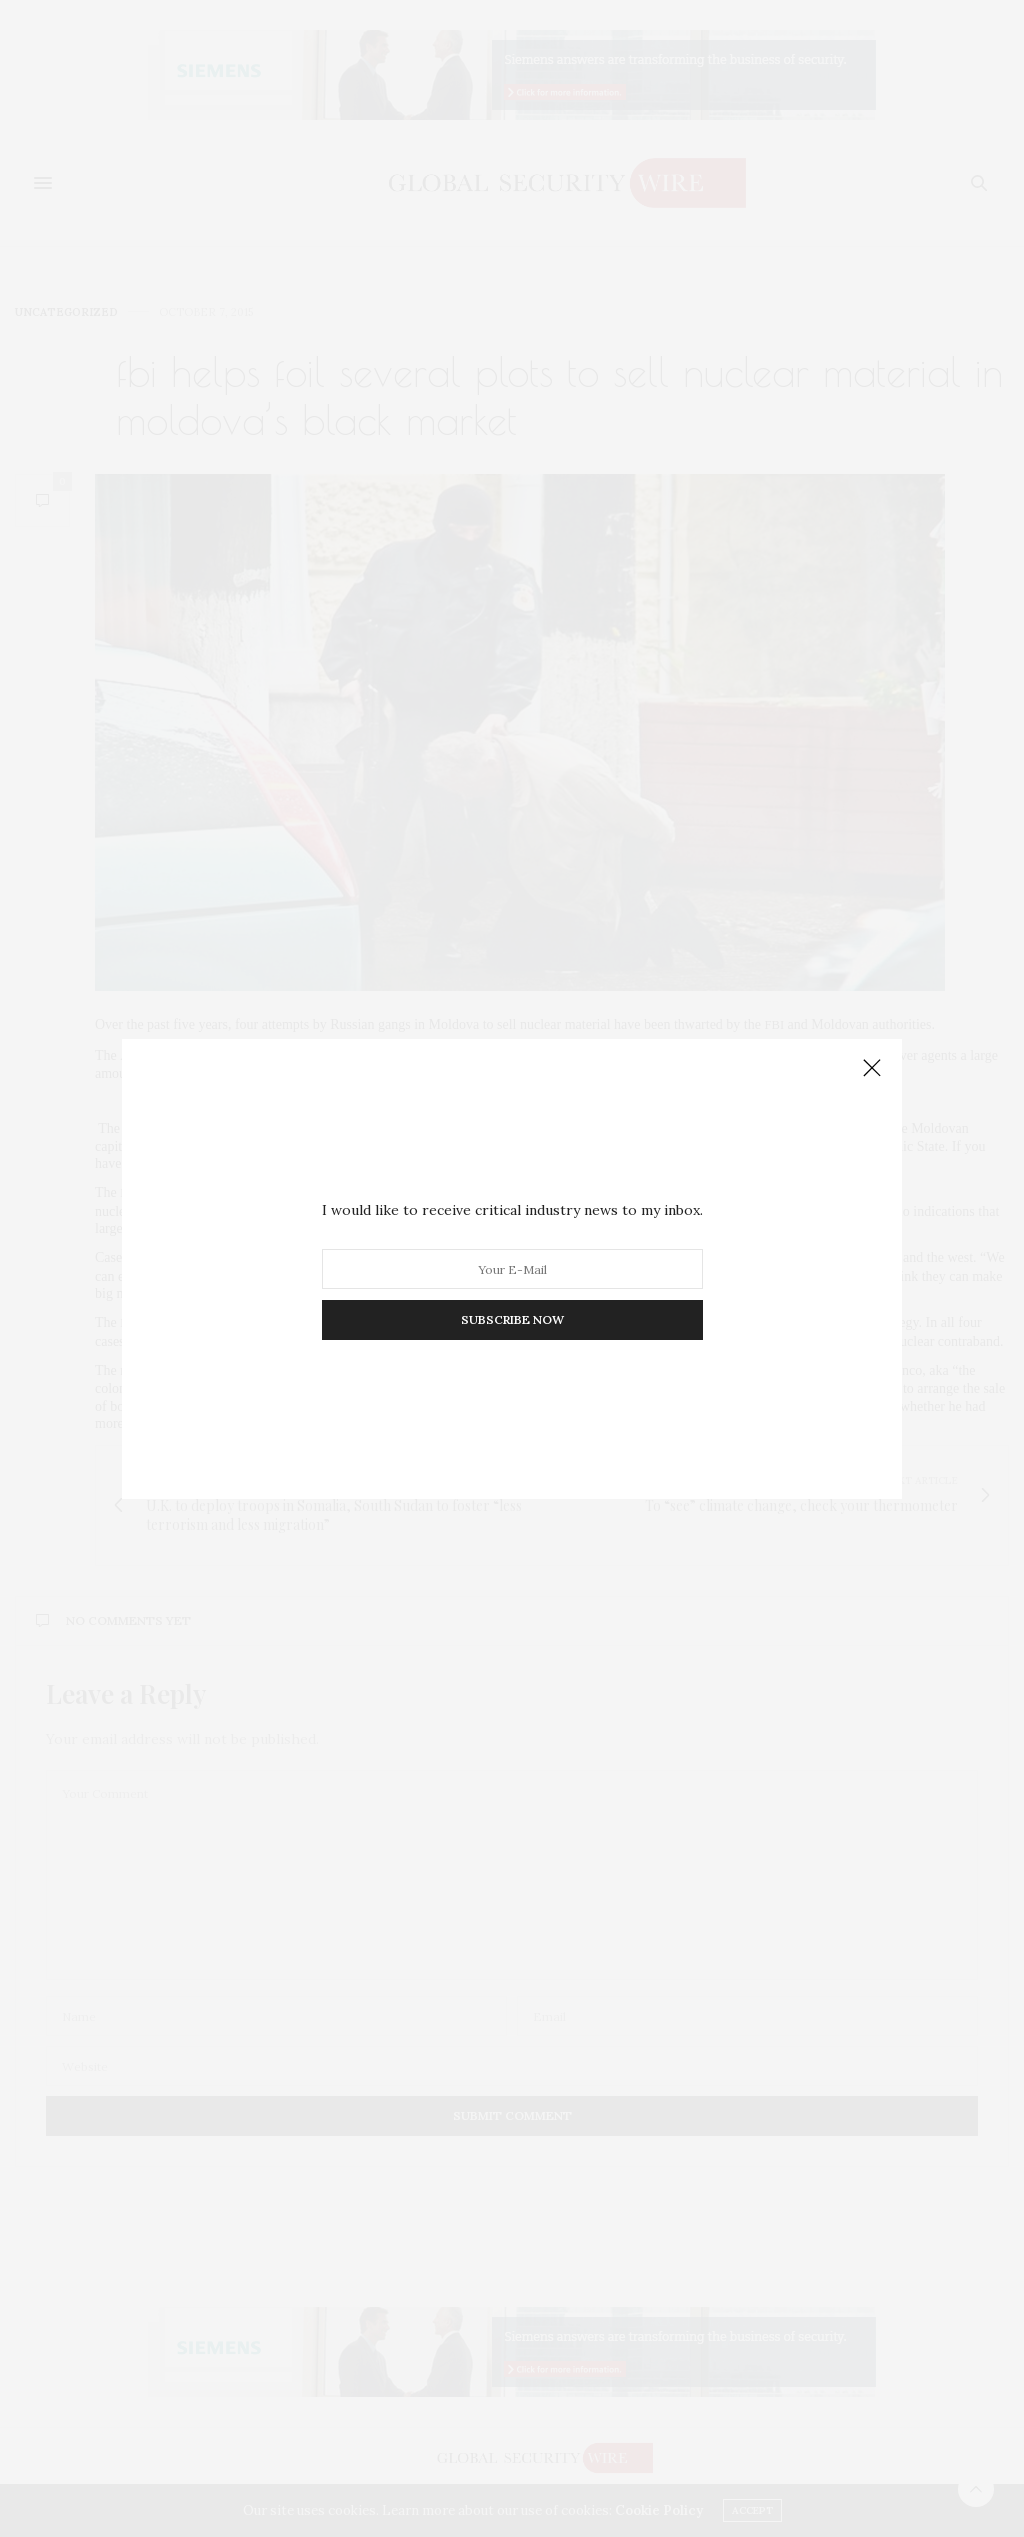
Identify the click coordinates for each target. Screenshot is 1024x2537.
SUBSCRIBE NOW (512, 1319)
